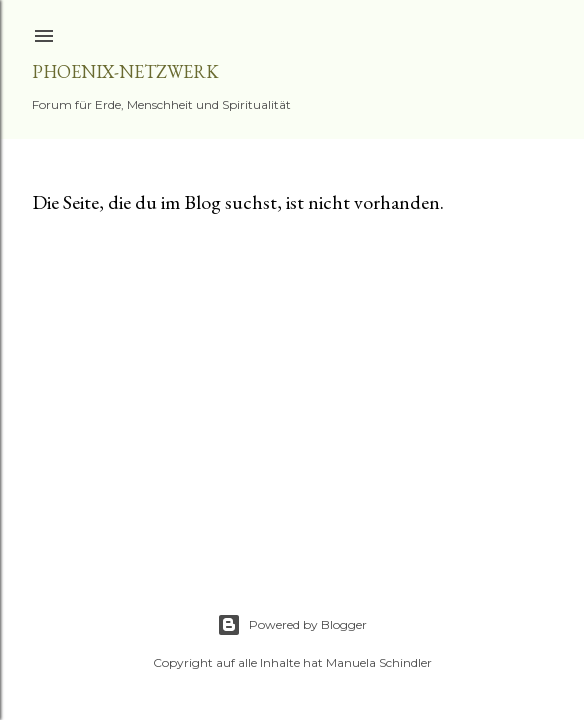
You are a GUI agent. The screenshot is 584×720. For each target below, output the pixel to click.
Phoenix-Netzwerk (125, 71)
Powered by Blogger (292, 625)
